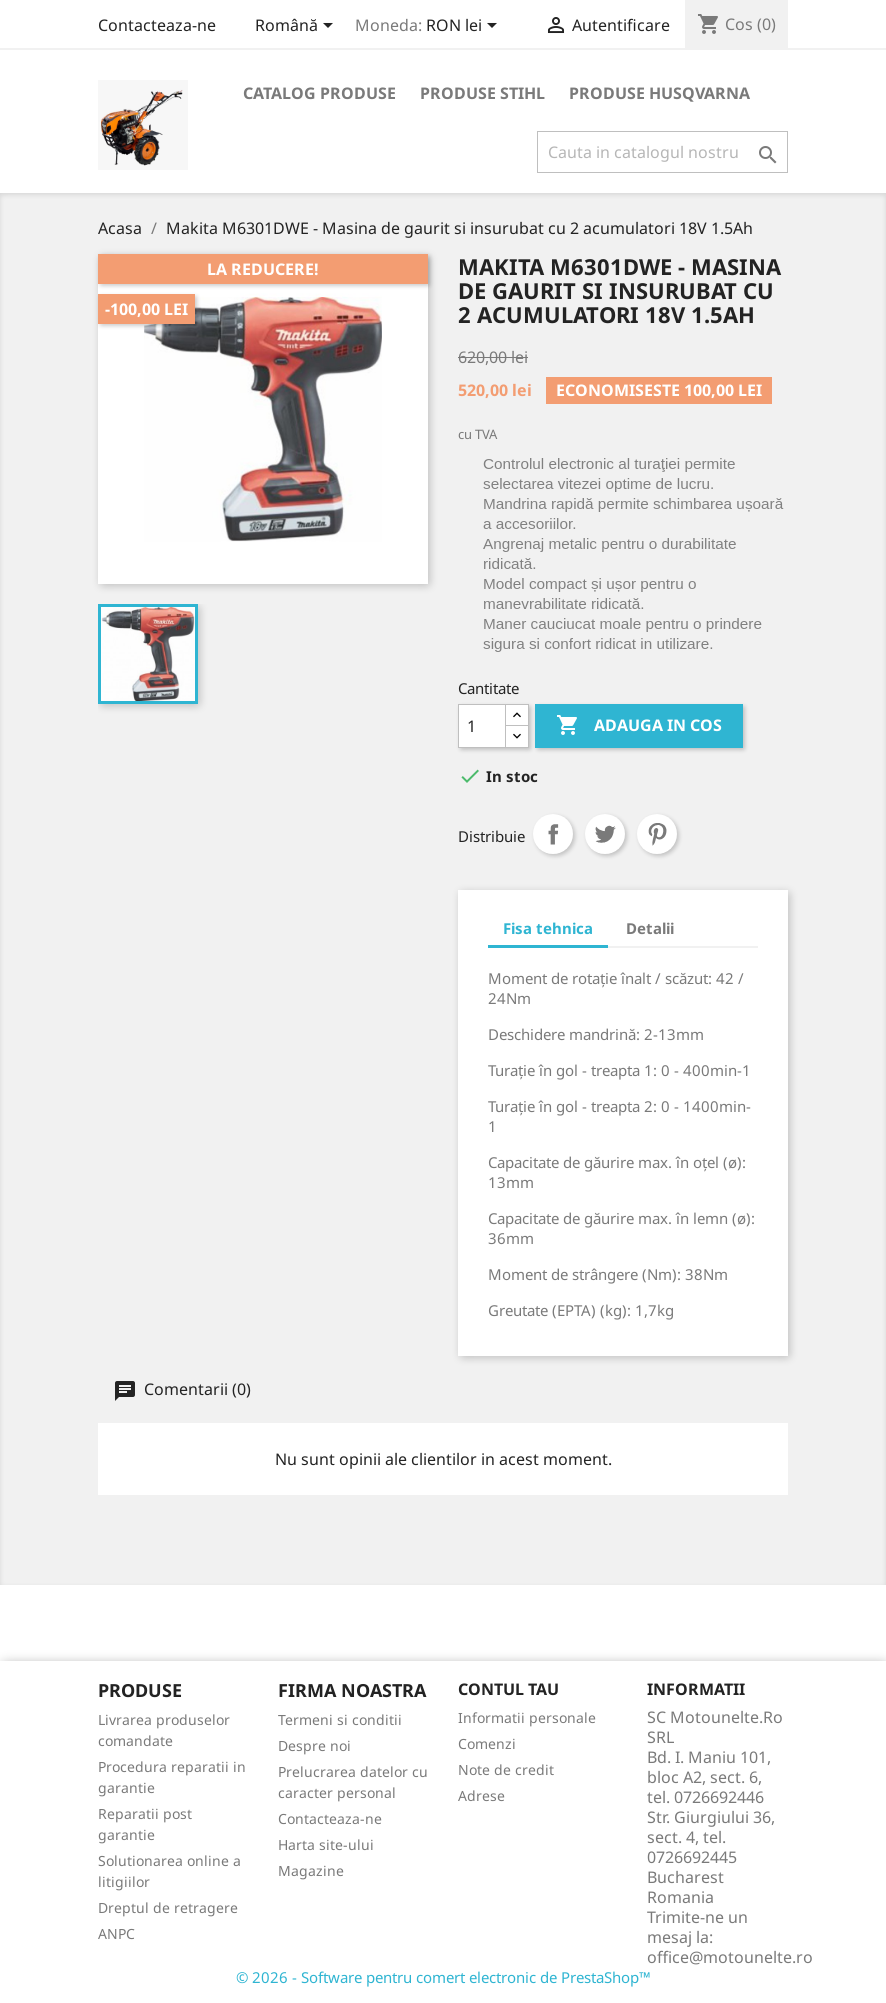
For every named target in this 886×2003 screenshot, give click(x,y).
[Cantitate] (482, 726)
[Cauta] (662, 152)
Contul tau (508, 1689)
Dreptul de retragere (168, 1907)
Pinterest (657, 834)
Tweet (605, 834)
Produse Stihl (482, 93)
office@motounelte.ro (730, 1957)
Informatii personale (527, 1717)
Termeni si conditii (340, 1719)
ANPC (116, 1933)
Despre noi (314, 1745)
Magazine (311, 1870)
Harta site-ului (326, 1844)
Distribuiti (553, 834)
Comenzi (487, 1743)
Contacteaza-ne (157, 25)
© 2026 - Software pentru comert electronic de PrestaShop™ (443, 1977)
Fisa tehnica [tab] (548, 928)
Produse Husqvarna (659, 93)
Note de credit (506, 1769)
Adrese (481, 1795)
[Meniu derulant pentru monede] (465, 27)
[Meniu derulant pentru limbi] (297, 27)
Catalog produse (319, 93)
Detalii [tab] (650, 928)
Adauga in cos (639, 726)
